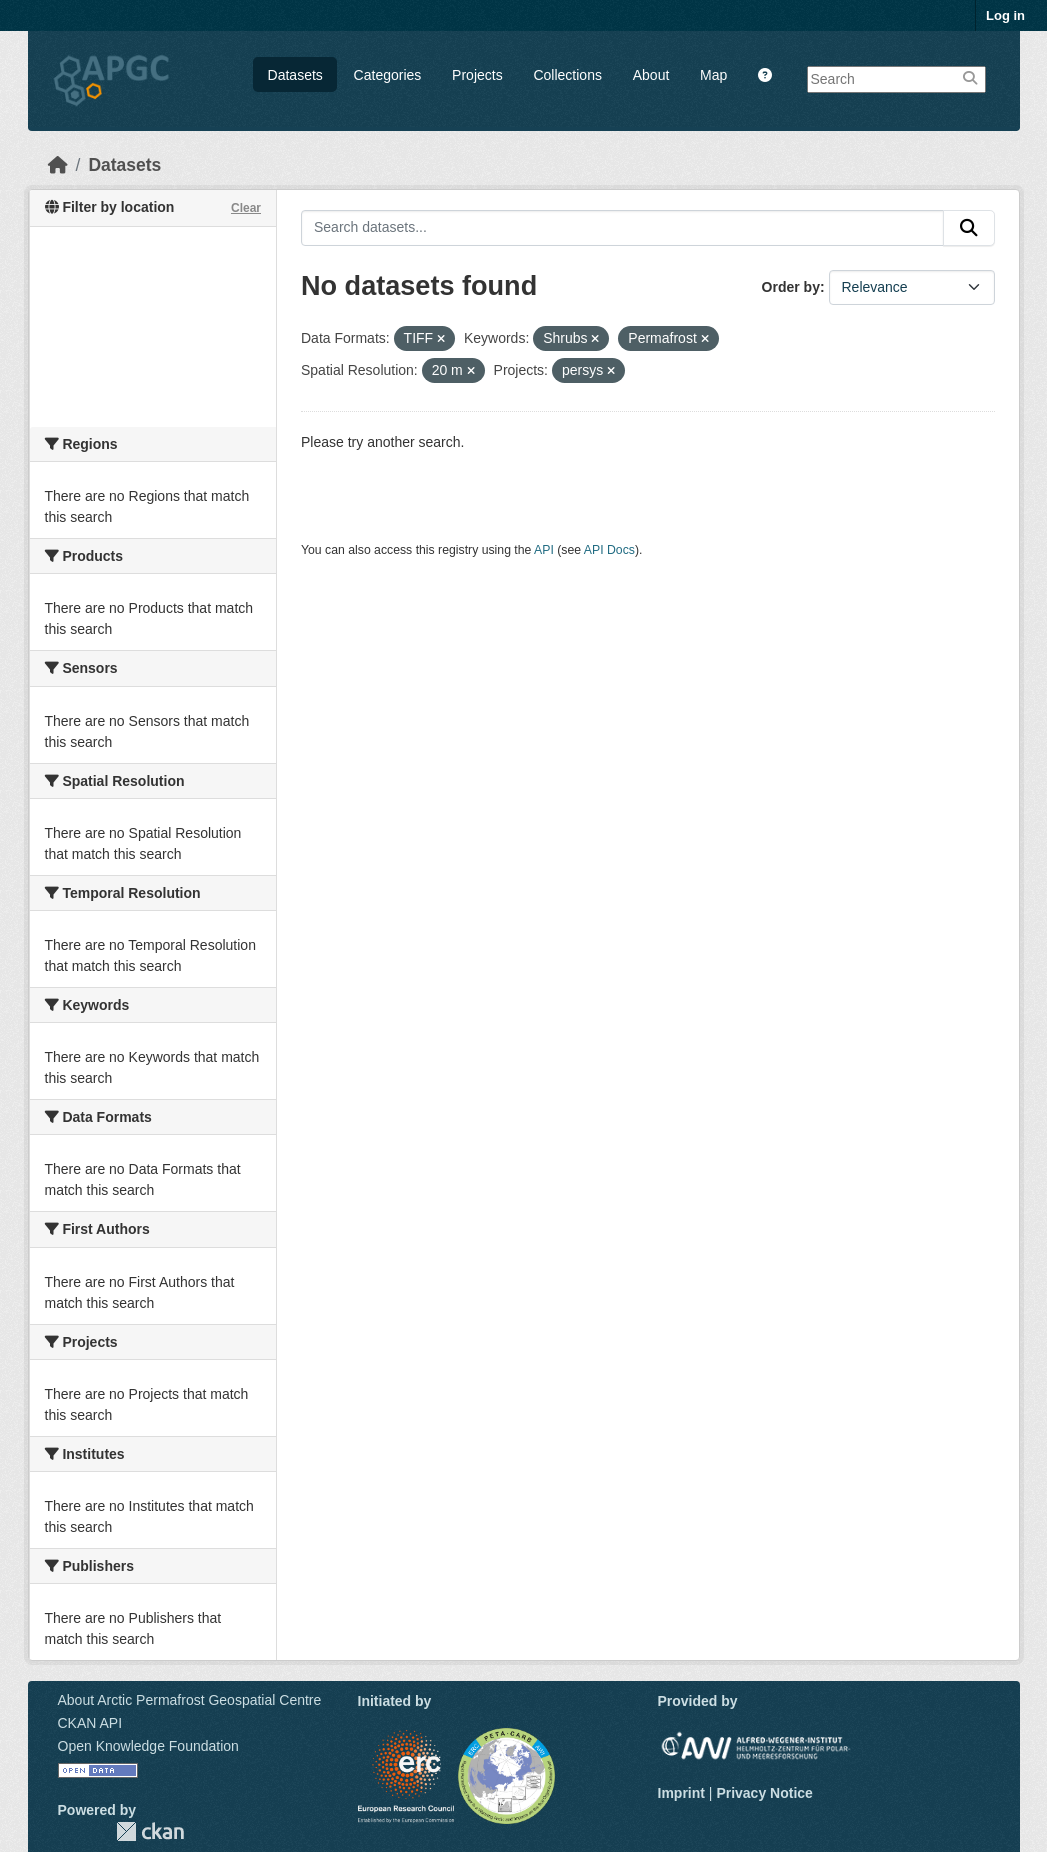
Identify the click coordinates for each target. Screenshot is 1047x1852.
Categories (388, 75)
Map (713, 75)
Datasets (295, 75)
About (651, 75)
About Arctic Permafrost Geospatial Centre (190, 1700)
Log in (1005, 15)
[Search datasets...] (622, 228)
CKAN (150, 1831)
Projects (477, 75)
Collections (567, 75)
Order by (791, 287)
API (544, 550)
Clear (246, 208)
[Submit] (969, 228)
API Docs (609, 550)
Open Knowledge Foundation (148, 1746)
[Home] (58, 165)
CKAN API (90, 1723)
